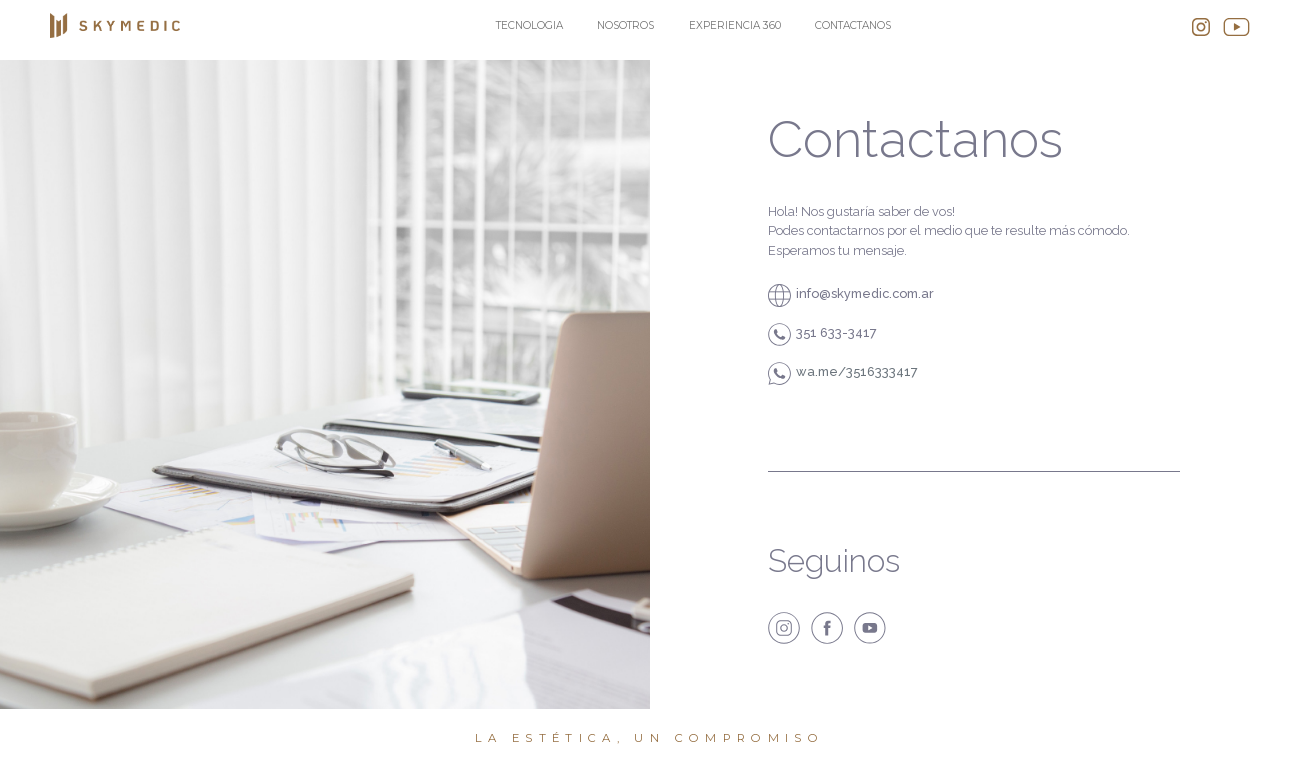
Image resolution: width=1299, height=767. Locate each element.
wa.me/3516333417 (857, 371)
